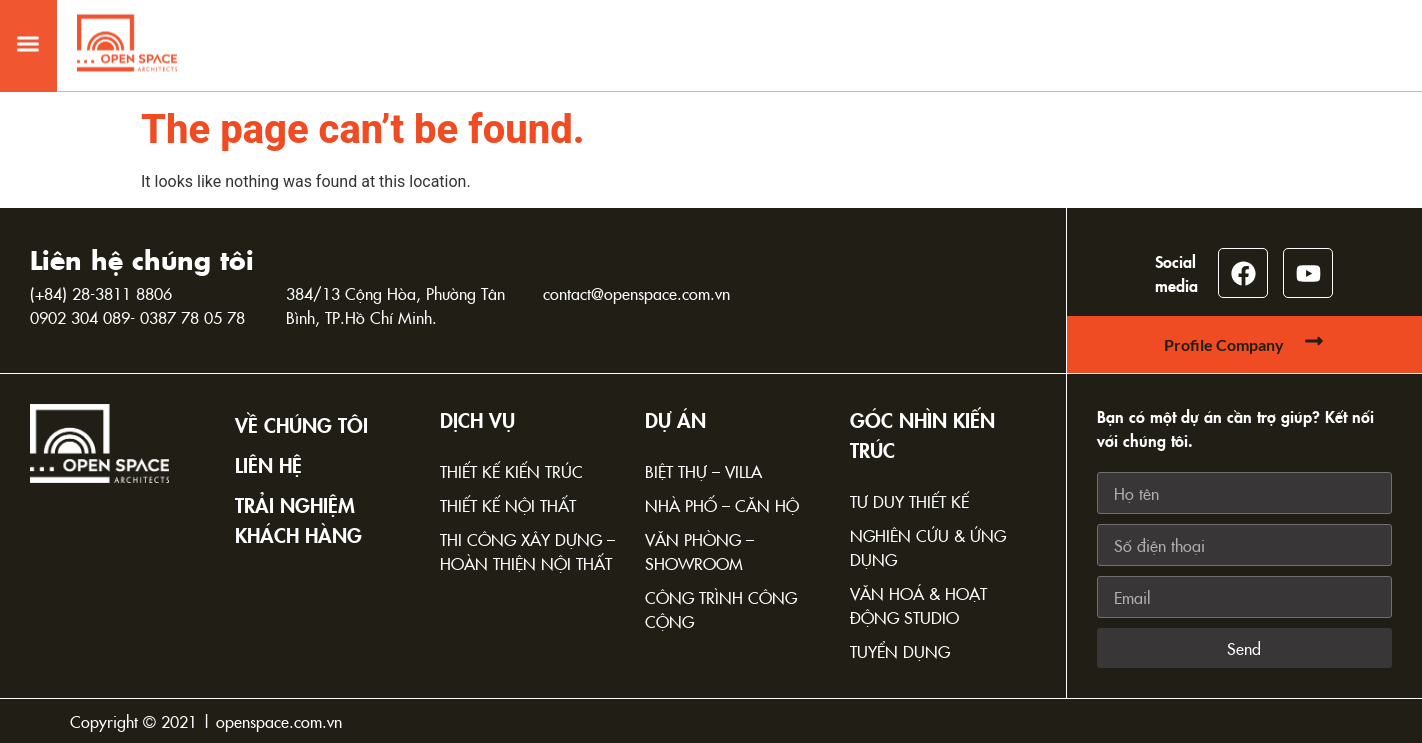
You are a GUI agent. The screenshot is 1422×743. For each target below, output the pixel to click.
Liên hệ (268, 464)
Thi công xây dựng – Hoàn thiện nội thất (527, 551)
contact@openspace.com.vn (636, 293)
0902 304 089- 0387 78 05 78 (137, 317)
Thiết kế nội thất (508, 505)
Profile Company (1224, 344)
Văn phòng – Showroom (699, 551)
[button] (28, 34)
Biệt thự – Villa (703, 471)
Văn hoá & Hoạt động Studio (918, 605)
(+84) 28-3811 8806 (101, 293)
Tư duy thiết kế (909, 501)
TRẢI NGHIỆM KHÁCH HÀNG (298, 519)
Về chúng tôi (301, 424)
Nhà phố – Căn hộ (722, 505)
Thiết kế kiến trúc (511, 471)
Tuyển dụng (900, 651)
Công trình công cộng (721, 609)
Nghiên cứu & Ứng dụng (928, 547)
